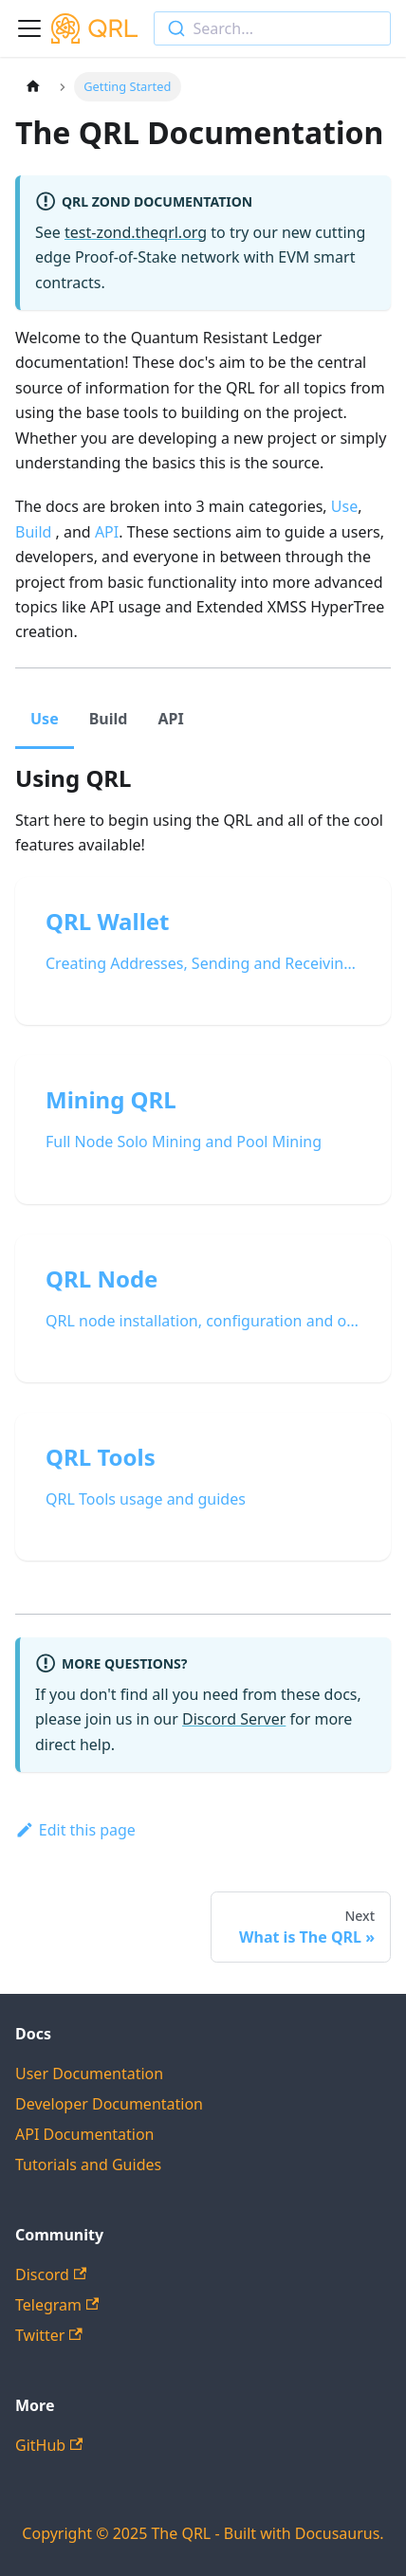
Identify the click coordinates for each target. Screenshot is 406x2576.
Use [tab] (44, 718)
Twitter (49, 2335)
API (107, 531)
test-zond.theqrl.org (136, 232)
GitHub (49, 2445)
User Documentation (89, 2073)
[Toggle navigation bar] (29, 28)
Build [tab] (108, 718)
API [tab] (170, 718)
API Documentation (85, 2134)
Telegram (57, 2304)
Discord (50, 2274)
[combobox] (272, 28)
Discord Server (234, 1718)
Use (344, 506)
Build (33, 531)
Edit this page (75, 1829)
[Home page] (33, 86)
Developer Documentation (109, 2103)
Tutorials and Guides (88, 2164)
